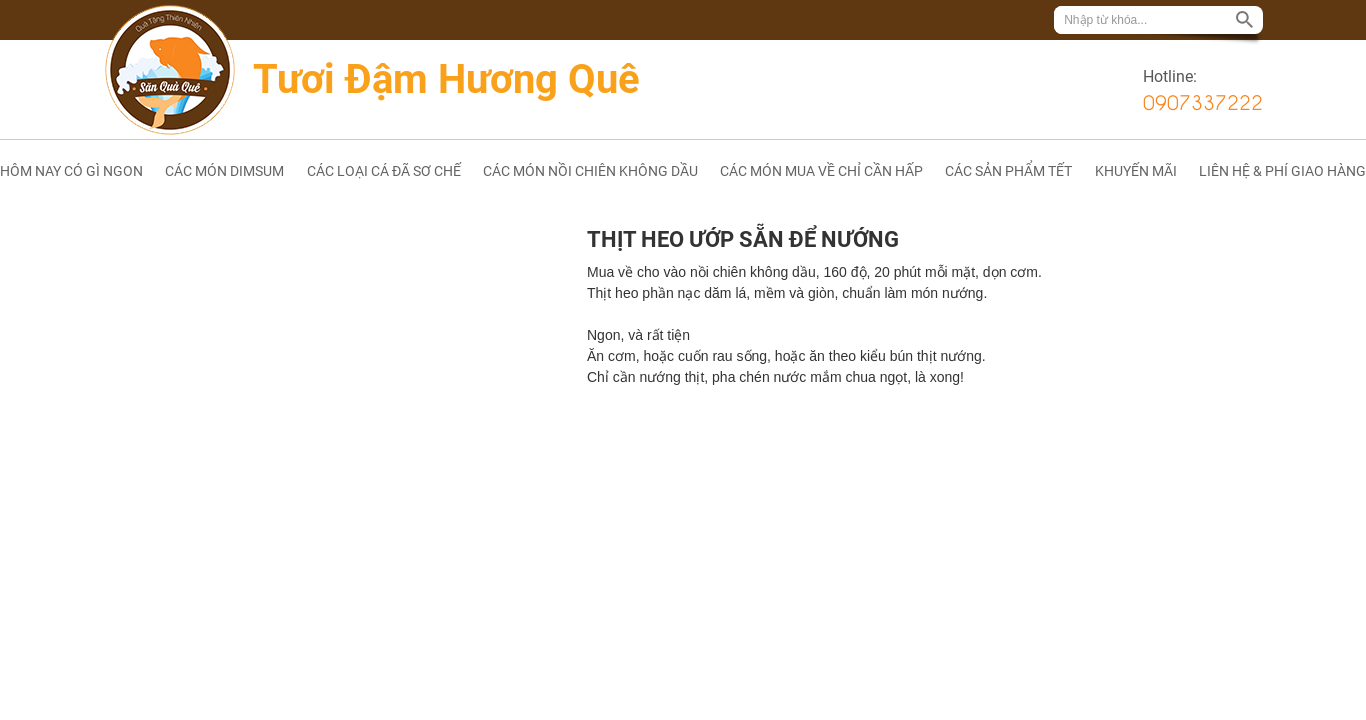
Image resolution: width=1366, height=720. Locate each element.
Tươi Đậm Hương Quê (446, 79)
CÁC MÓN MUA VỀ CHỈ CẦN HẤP (821, 171)
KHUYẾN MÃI (1136, 171)
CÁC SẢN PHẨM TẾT (1008, 171)
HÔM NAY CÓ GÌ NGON (71, 171)
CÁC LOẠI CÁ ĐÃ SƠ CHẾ (384, 171)
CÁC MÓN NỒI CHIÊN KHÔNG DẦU (590, 171)
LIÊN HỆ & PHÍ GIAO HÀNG (1282, 171)
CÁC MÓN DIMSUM (224, 171)
